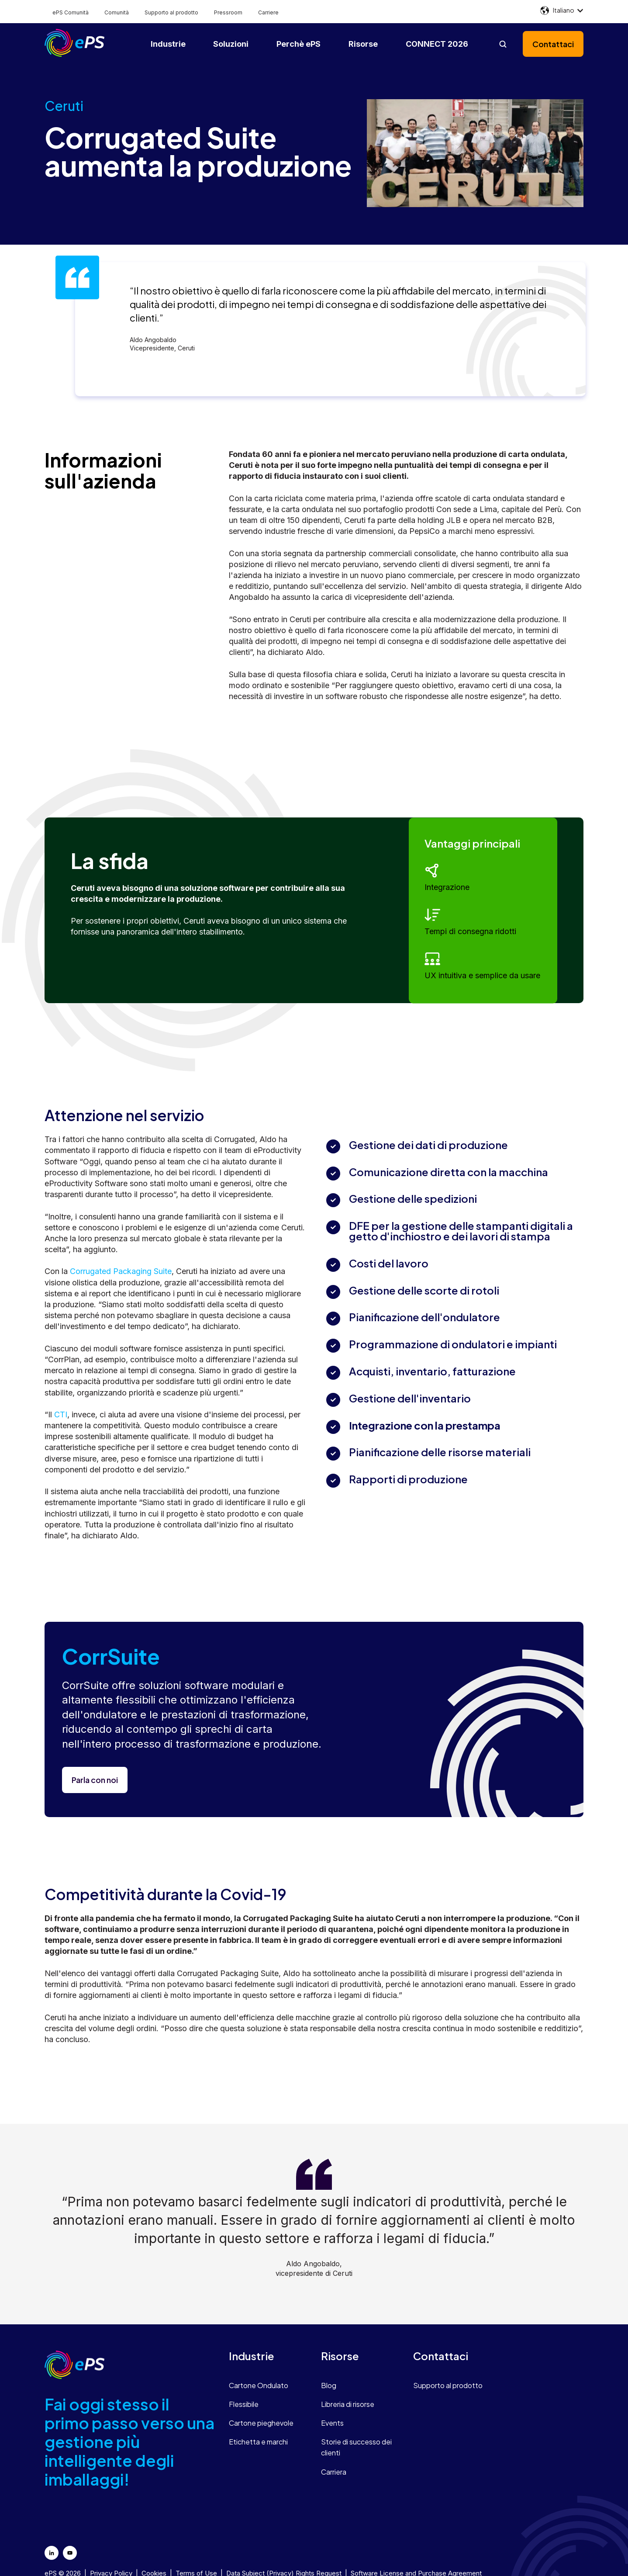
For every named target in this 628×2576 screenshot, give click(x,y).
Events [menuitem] (332, 2422)
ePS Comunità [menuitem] (70, 12)
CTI (60, 1414)
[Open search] (502, 43)
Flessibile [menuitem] (244, 2404)
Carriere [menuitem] (268, 12)
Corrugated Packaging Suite (121, 1271)
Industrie (168, 43)
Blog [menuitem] (328, 2385)
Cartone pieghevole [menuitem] (261, 2422)
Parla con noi (95, 1780)
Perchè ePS (298, 43)
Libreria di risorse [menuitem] (347, 2404)
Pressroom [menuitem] (228, 12)
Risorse (363, 43)
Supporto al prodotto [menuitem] (171, 12)
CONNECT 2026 (437, 43)
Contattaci (553, 44)
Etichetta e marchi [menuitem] (258, 2441)
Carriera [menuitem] (333, 2471)
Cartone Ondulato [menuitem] (258, 2385)
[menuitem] (268, 2356)
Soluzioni (230, 43)
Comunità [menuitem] (116, 12)
